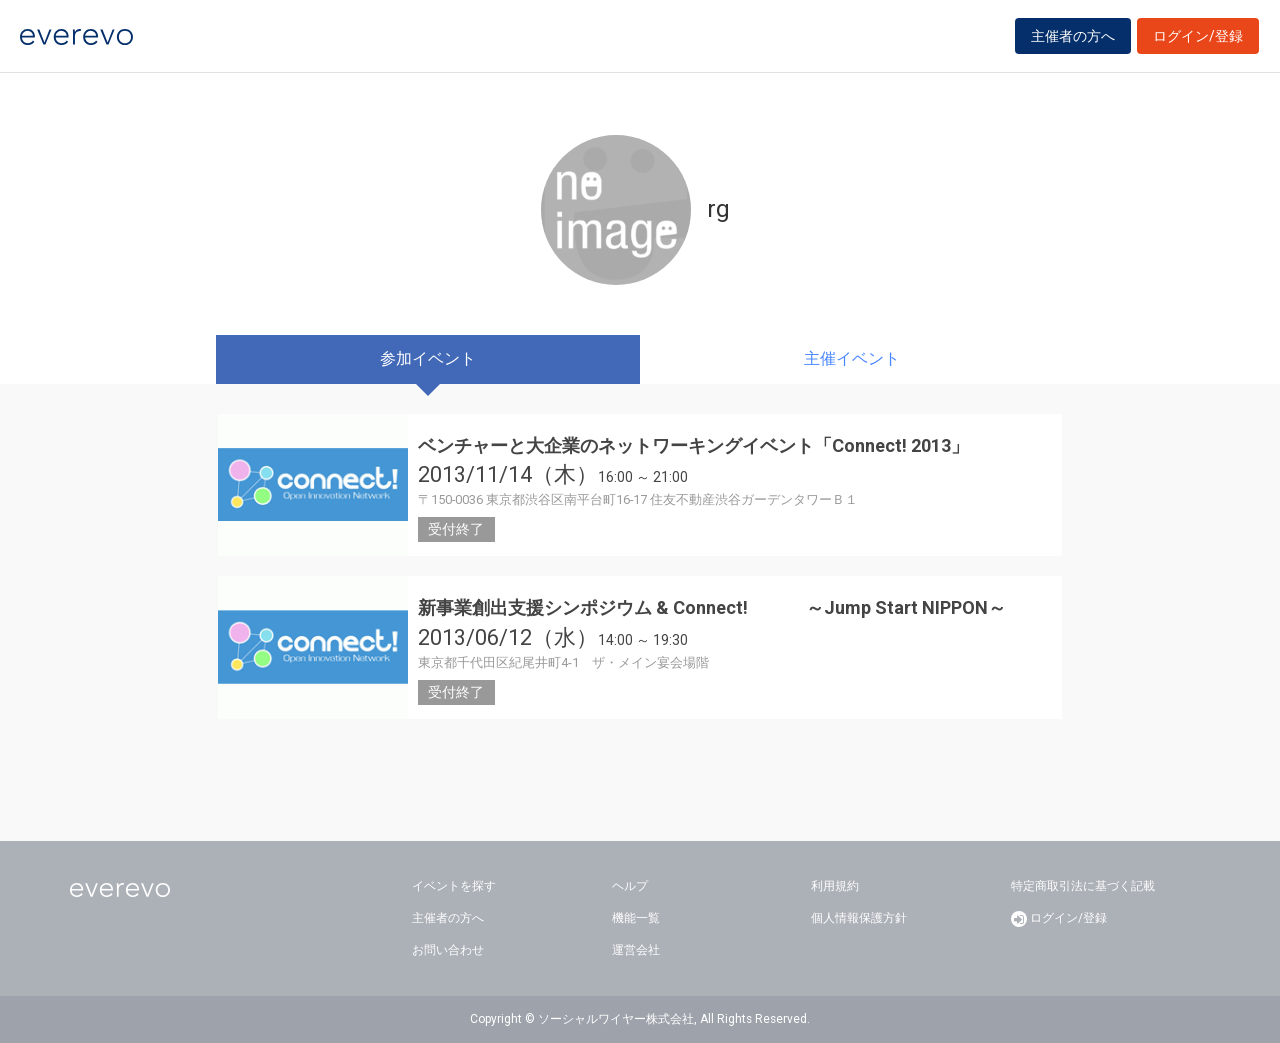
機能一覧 (636, 918)
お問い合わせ (448, 950)
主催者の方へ (1073, 42)
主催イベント (852, 358)
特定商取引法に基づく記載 (1083, 886)
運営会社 (636, 950)
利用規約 (835, 886)
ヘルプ (630, 886)
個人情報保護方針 (859, 918)
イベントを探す (454, 886)
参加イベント (428, 358)
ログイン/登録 (1198, 42)
